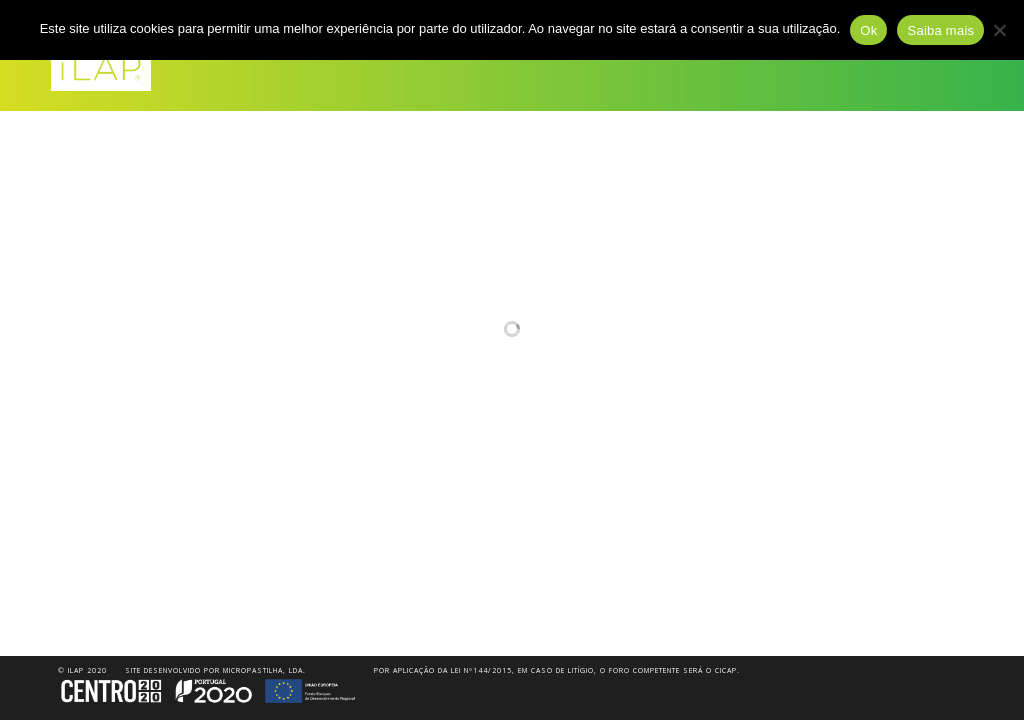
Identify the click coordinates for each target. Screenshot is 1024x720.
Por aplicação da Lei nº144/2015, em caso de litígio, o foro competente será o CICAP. (557, 670)
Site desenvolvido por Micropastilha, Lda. (215, 670)
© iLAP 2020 (82, 670)
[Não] (999, 30)
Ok (868, 30)
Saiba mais (940, 30)
